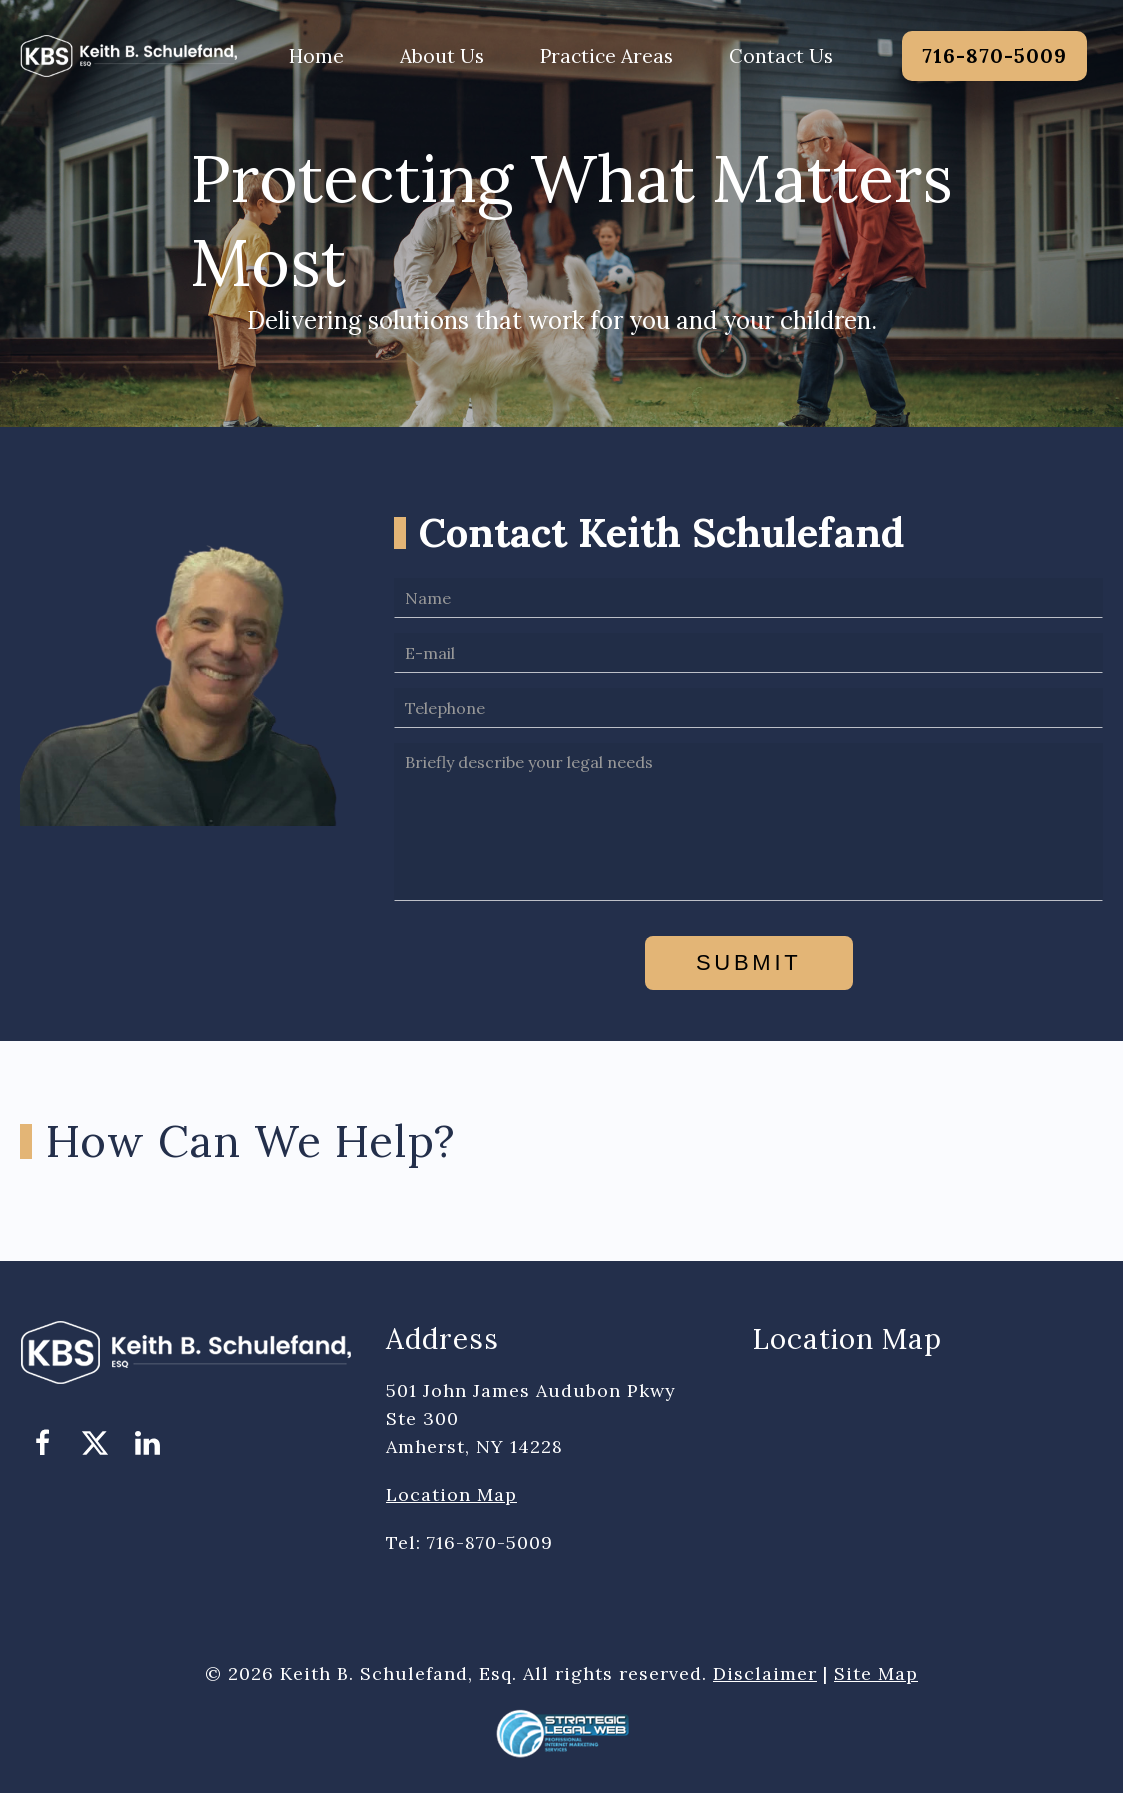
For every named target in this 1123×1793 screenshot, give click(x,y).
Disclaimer (765, 1673)
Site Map (876, 1673)
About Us (442, 56)
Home (316, 56)
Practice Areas (606, 56)
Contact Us (781, 56)
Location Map (451, 1494)
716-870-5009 (994, 55)
